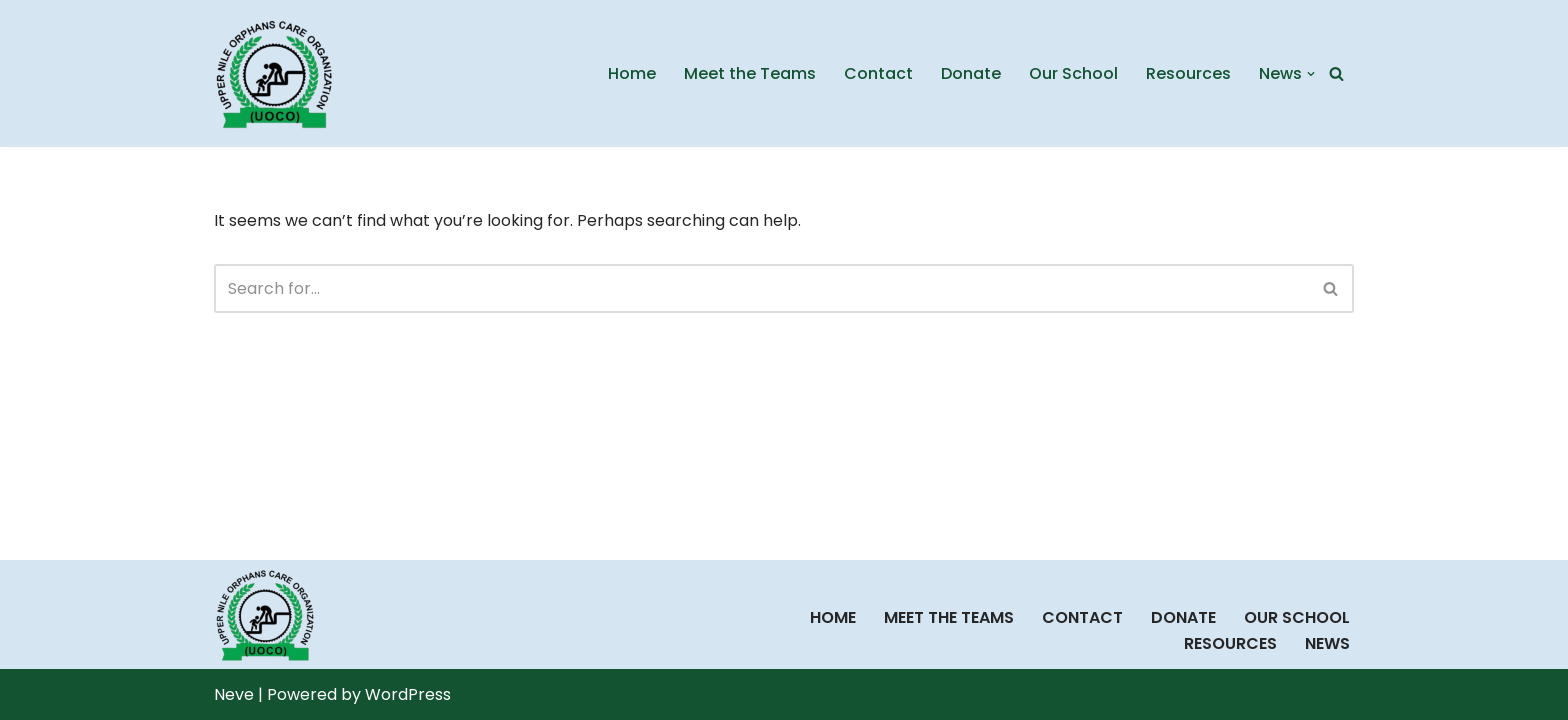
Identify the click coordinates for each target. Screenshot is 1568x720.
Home (632, 73)
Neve (234, 694)
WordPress (408, 694)
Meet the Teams (750, 73)
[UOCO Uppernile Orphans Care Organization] (274, 73)
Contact (878, 73)
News (1327, 643)
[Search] (1336, 73)
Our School (1073, 73)
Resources (1188, 73)
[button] (1311, 74)
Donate (971, 73)
